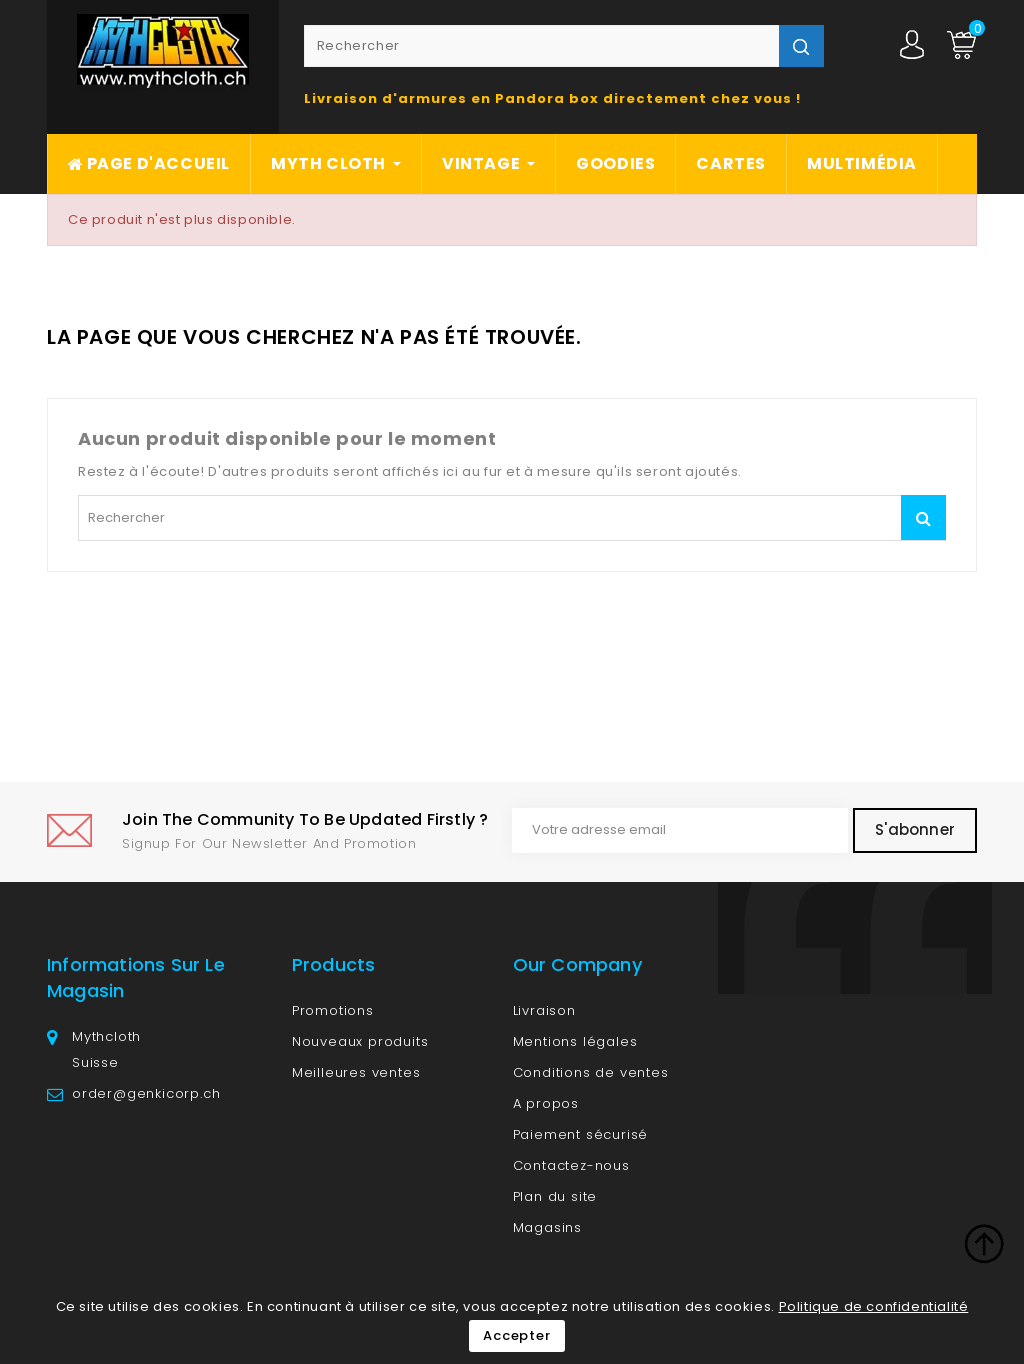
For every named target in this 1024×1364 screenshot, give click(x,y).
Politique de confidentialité (874, 1306)
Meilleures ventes (356, 1072)
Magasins (547, 1227)
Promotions (333, 1010)
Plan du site (555, 1196)
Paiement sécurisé (581, 1134)
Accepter (516, 1335)
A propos (546, 1103)
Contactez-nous (571, 1165)
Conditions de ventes (591, 1072)
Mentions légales (575, 1041)
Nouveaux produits (360, 1041)
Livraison (544, 1010)
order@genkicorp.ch (146, 1093)
